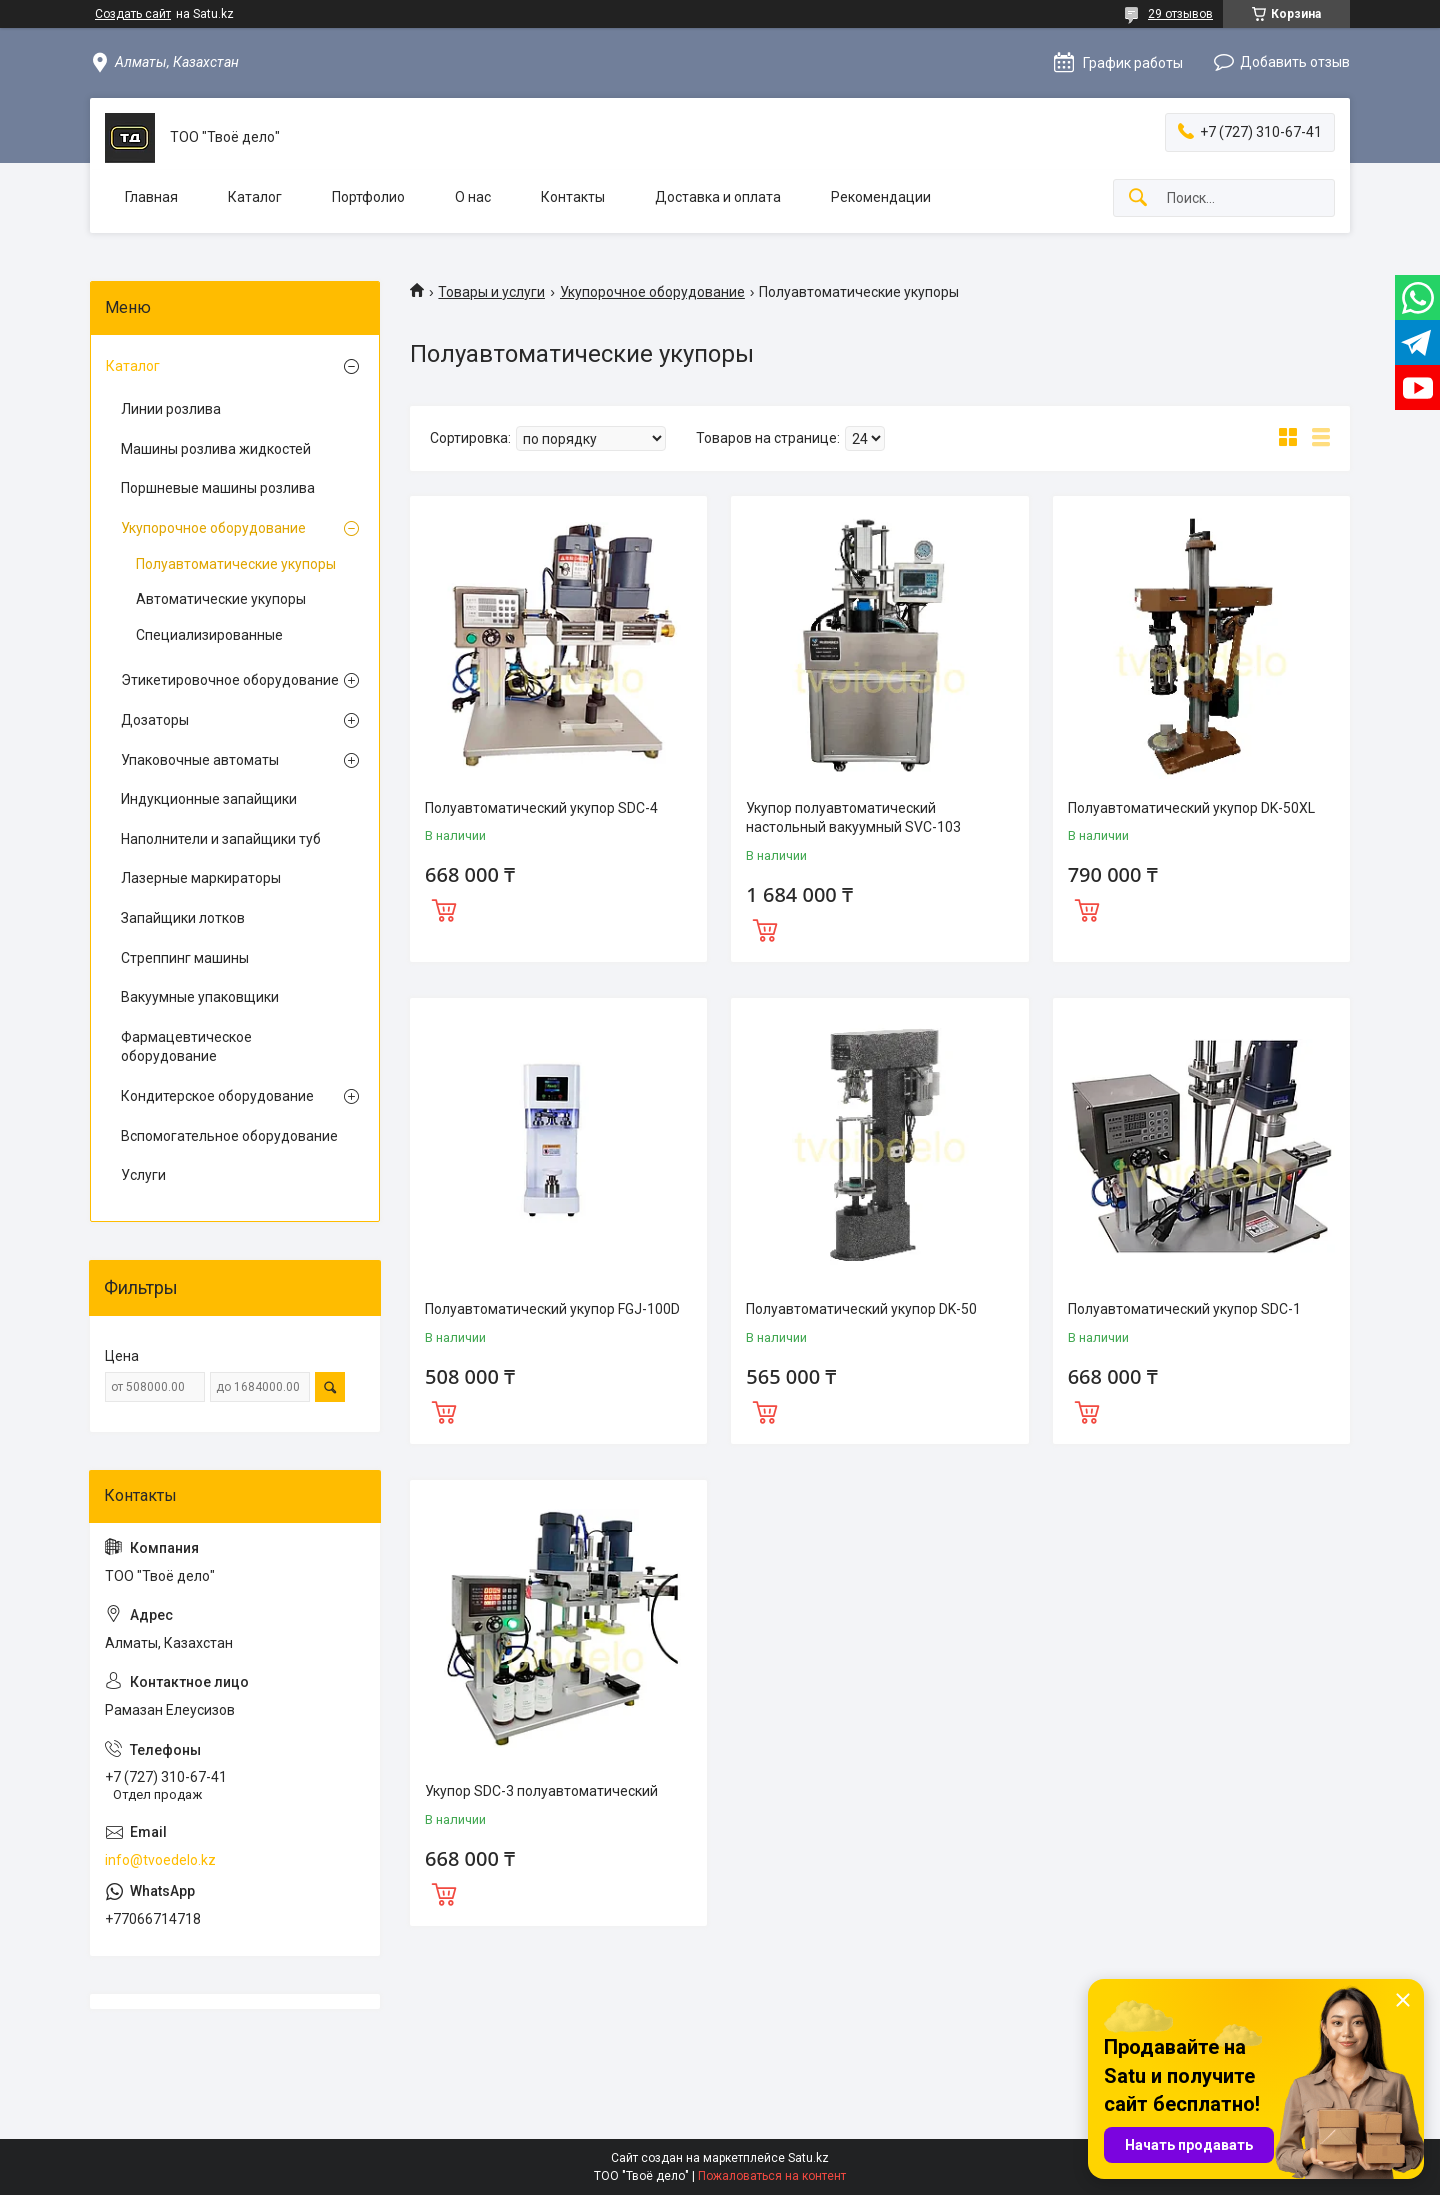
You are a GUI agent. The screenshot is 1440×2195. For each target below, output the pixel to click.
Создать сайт (133, 14)
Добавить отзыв (1295, 62)
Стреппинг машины (185, 958)
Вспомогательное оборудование (229, 1136)
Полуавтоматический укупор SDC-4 (541, 808)
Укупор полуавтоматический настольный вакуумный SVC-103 (853, 818)
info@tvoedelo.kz (160, 1860)
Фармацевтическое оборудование (186, 1047)
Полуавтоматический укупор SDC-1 (1184, 1309)
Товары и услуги (491, 292)
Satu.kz (808, 2158)
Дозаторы (155, 720)
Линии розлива (171, 409)
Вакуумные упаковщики (200, 997)
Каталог (255, 197)
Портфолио (368, 197)
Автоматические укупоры (221, 599)
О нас (473, 197)
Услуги (143, 1175)
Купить (444, 908)
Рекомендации (881, 197)
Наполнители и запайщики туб (221, 839)
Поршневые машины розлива (218, 488)
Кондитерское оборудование (217, 1096)
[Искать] (1138, 198)
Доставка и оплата (718, 197)
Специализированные (209, 635)
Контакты (573, 197)
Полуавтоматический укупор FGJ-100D (552, 1309)
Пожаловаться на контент (772, 2176)
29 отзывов (1180, 14)
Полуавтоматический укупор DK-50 (861, 1309)
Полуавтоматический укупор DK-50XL (1191, 808)
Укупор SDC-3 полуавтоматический (541, 1791)
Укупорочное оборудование (652, 292)
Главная (151, 197)
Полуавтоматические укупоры (236, 564)
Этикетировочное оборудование (230, 680)
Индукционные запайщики (209, 799)
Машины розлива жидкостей (216, 449)
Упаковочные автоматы (200, 760)
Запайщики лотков (183, 918)
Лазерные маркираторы (201, 878)
